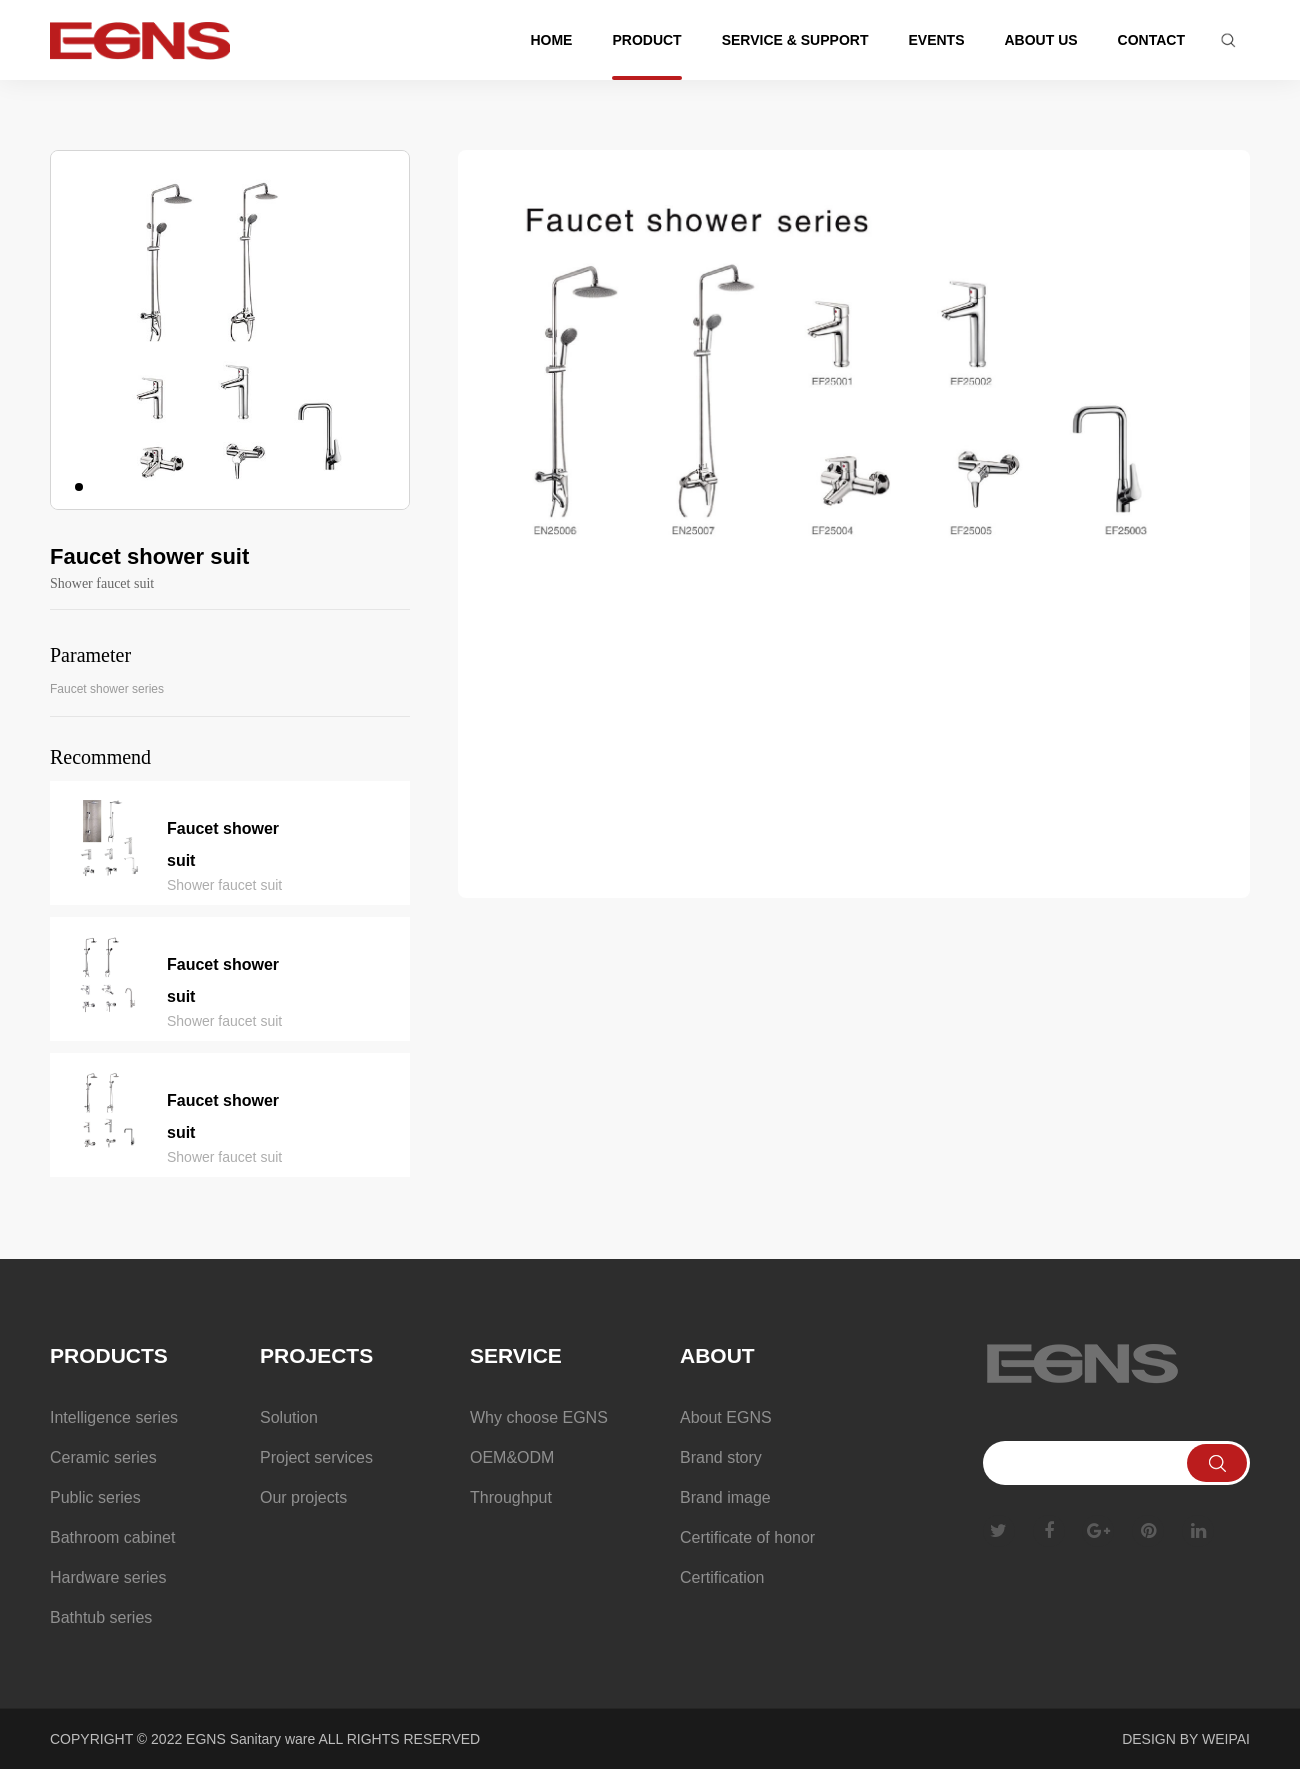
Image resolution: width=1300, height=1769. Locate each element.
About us (1040, 40)
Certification (722, 1577)
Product (646, 40)
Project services (316, 1457)
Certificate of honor (747, 1537)
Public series (95, 1497)
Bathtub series (101, 1617)
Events (936, 40)
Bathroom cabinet (112, 1537)
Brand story (721, 1457)
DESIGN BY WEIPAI (1186, 1739)
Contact (1151, 40)
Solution (289, 1417)
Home (551, 40)
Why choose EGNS (539, 1417)
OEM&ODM (512, 1457)
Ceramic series (103, 1457)
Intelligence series (114, 1417)
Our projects (303, 1497)
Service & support (795, 40)
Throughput (511, 1497)
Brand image (725, 1497)
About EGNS (726, 1417)
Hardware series (108, 1577)
